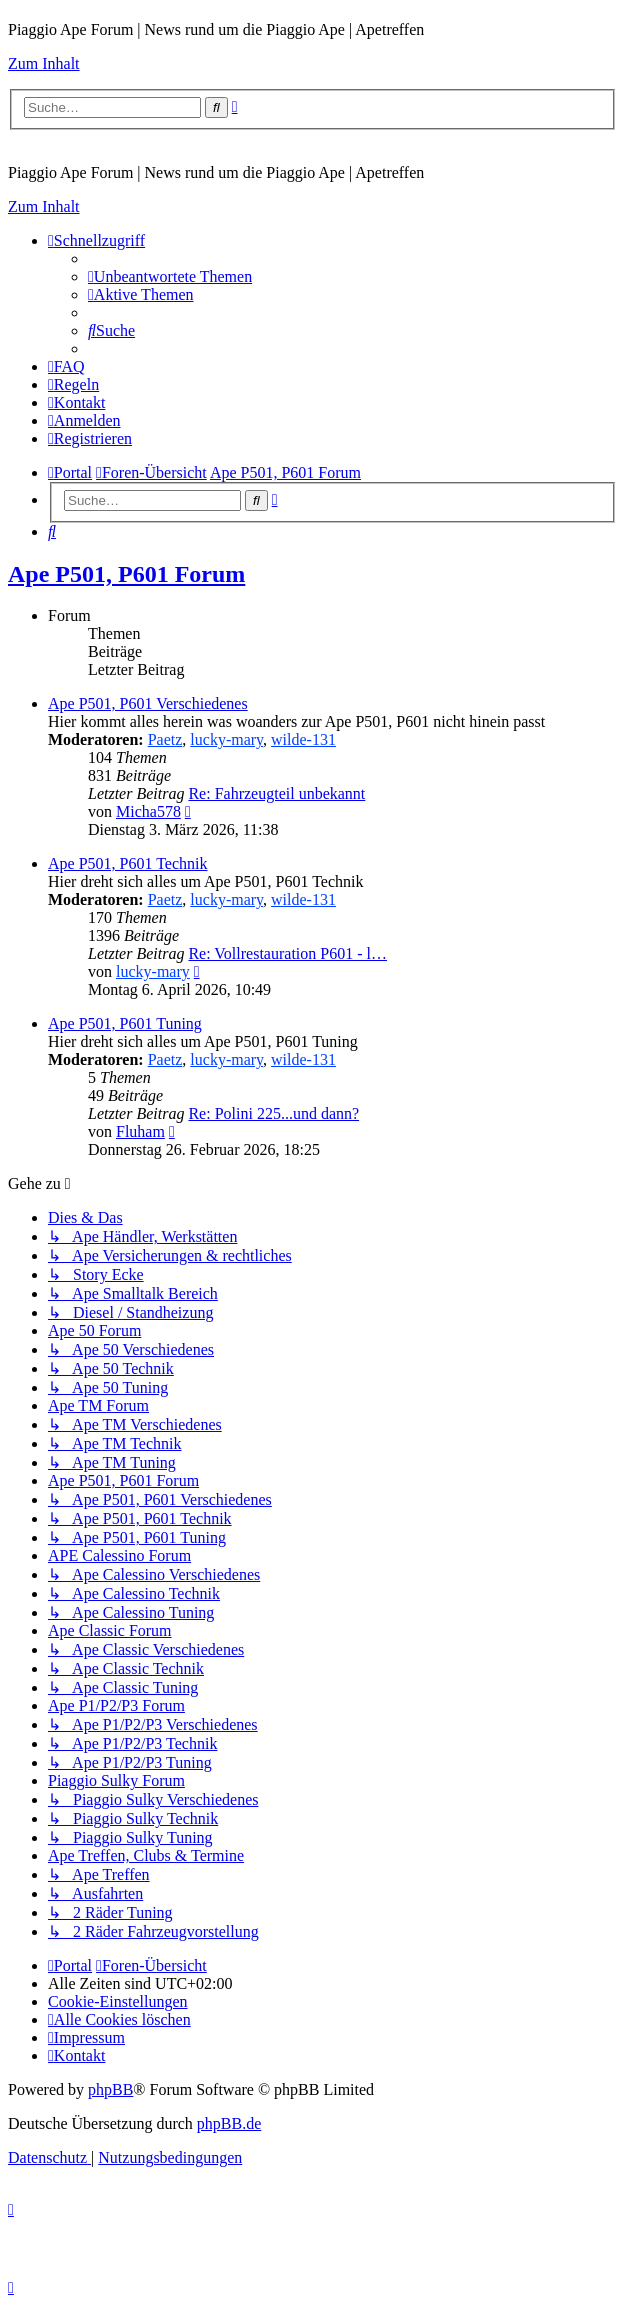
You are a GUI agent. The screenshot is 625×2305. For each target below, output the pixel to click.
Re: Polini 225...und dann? (273, 1113)
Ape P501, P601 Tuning (125, 1023)
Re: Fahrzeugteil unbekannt (276, 793)
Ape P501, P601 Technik (127, 863)
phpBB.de (229, 2123)
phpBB (110, 2089)
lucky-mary (226, 739)
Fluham (140, 1131)
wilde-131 (303, 739)
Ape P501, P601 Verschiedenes (148, 703)
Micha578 (148, 811)
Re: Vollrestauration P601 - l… (287, 953)
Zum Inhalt (44, 63)
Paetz (165, 739)
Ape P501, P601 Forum (126, 574)
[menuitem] (170, 276)
